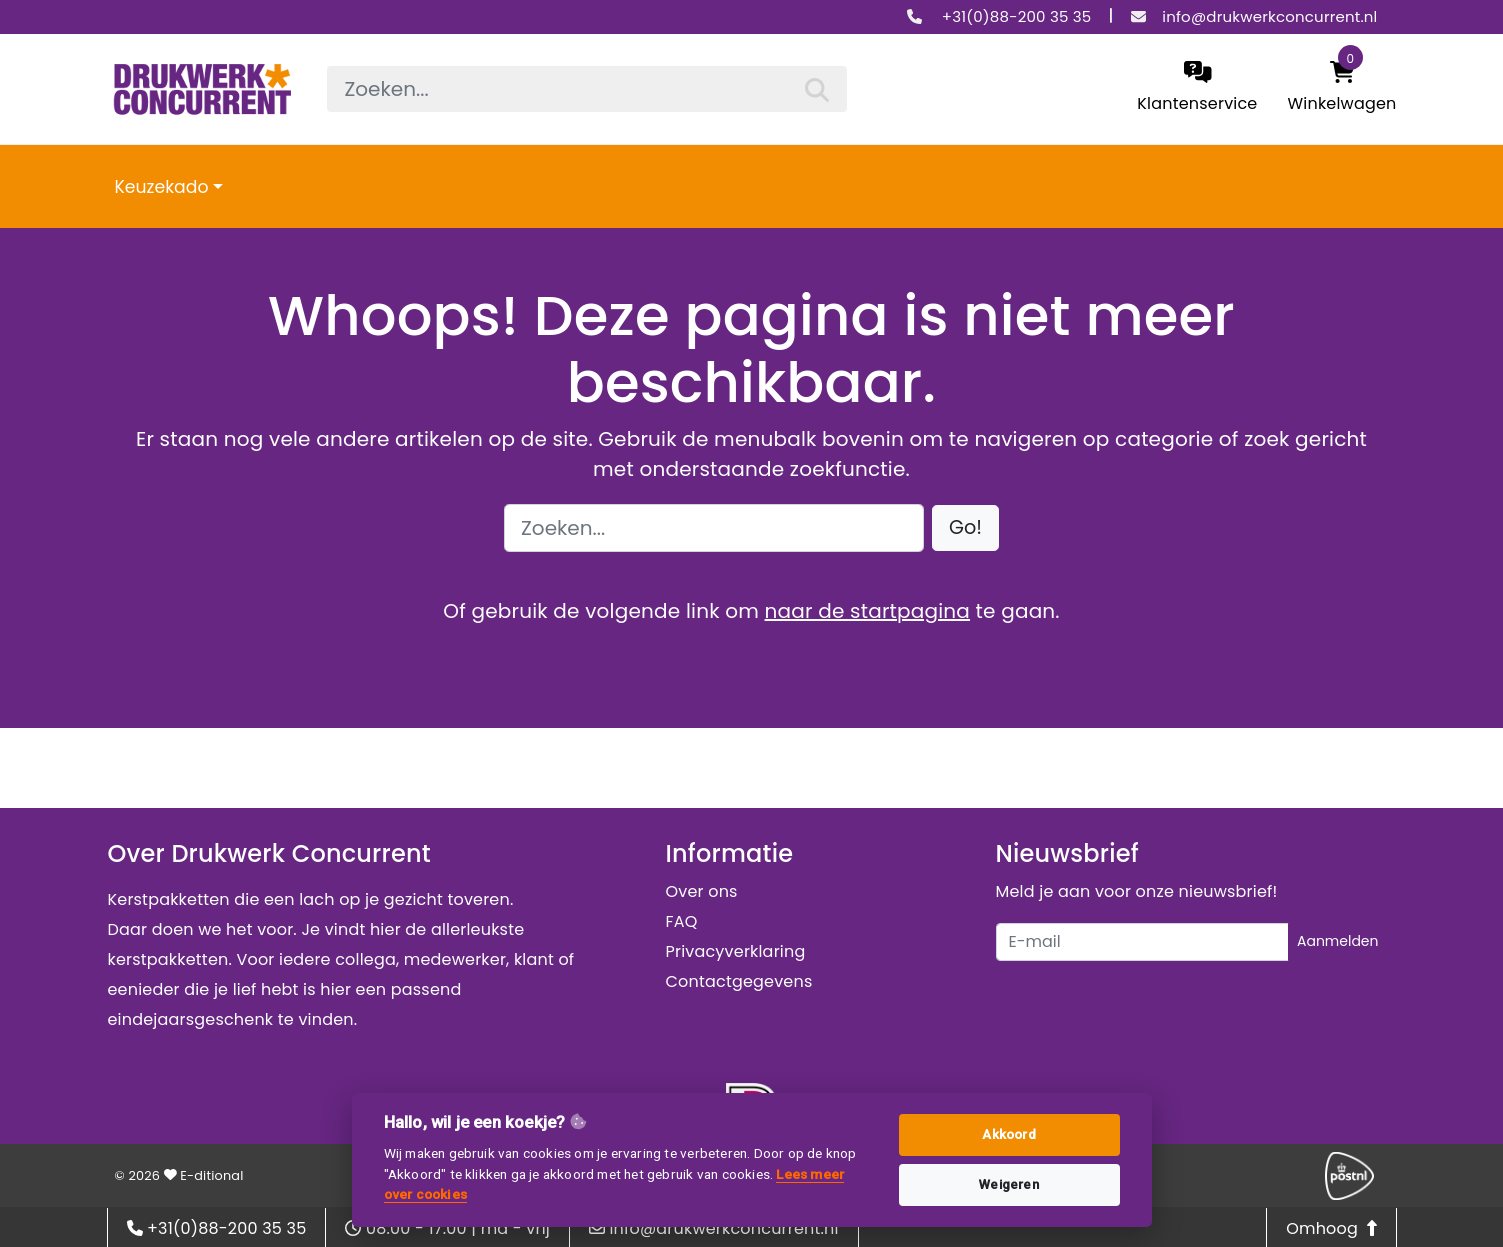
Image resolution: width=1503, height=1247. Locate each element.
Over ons (702, 891)
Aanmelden (1338, 941)
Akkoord (1008, 1134)
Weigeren (1009, 1184)
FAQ (682, 921)
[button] (965, 528)
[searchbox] (587, 89)
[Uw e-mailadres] (1142, 942)
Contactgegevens (739, 981)
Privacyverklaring (736, 951)
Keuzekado (162, 187)
